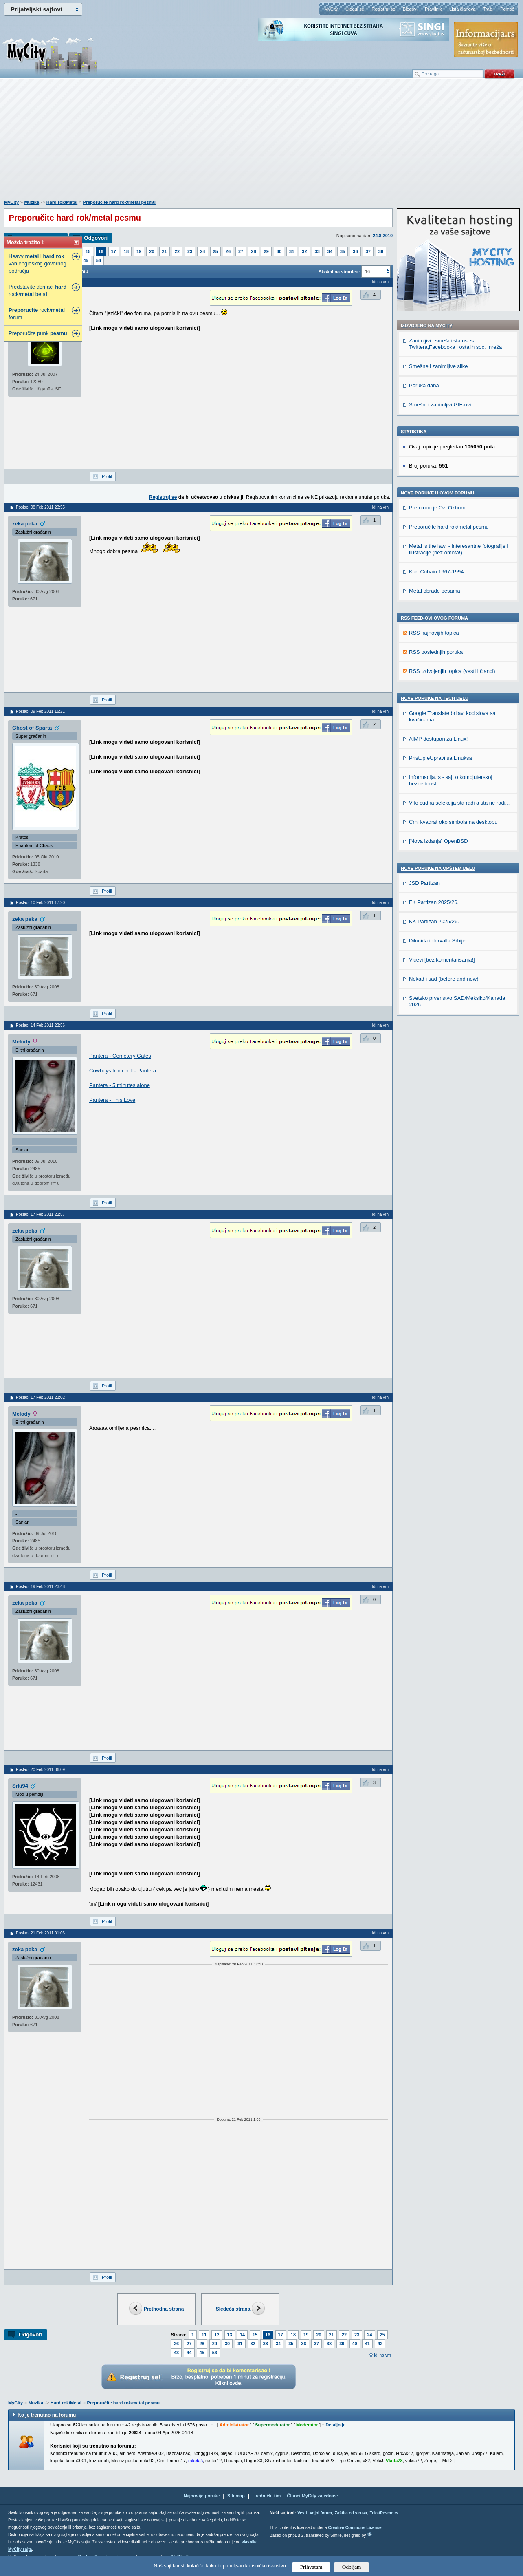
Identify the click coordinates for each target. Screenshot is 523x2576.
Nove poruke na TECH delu (434, 698)
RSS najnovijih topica (434, 633)
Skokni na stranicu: (339, 271)
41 (367, 2343)
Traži (488, 9)
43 (176, 2352)
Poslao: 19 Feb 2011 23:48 (40, 1586)
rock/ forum (37, 313)
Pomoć (507, 9)
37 (368, 251)
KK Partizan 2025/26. (434, 921)
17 (113, 251)
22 (177, 251)
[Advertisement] (261, 143)
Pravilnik (433, 9)
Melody (21, 1042)
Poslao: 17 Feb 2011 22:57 (40, 1214)
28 (253, 251)
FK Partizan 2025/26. (434, 902)
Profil (107, 476)
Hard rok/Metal (61, 202)
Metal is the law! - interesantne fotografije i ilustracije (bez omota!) (458, 549)
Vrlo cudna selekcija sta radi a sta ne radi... (459, 803)
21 (164, 251)
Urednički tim (267, 2495)
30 (279, 251)
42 (380, 2343)
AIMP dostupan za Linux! (438, 739)
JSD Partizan (424, 883)
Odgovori (96, 238)
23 (189, 251)
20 (151, 251)
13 (229, 2334)
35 (342, 251)
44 (189, 2352)
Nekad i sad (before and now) (444, 979)
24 (202, 251)
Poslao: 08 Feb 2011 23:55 (40, 507)
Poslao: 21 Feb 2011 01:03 (40, 1933)
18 (126, 251)
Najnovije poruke (202, 2495)
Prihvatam (311, 2567)
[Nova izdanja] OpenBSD (438, 841)
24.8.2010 (383, 235)
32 (304, 251)
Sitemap (236, 2495)
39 (341, 2343)
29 (266, 251)
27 (240, 251)
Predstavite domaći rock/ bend (37, 290)
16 (100, 251)
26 (228, 251)
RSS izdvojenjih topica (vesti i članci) (452, 671)
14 (242, 2334)
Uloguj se (354, 9)
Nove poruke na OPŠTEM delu (438, 868)
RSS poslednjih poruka (436, 652)
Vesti (302, 2513)
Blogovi (410, 9)
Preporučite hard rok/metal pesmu (119, 202)
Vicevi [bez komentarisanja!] (442, 960)
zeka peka (24, 523)
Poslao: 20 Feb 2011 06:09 (40, 1769)
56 (98, 260)
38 (380, 251)
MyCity (331, 9)
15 (88, 251)
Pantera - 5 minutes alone (119, 1085)
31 (291, 251)
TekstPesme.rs (384, 2513)
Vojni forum (321, 2513)
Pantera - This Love (112, 1100)
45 (86, 260)
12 (216, 2334)
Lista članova (462, 9)
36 (355, 251)
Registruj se (383, 9)
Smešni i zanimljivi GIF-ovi (440, 404)
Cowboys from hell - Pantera (122, 1070)
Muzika (31, 202)
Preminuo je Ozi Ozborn (437, 508)
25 (215, 251)
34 (329, 251)
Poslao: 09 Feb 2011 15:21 (40, 711)
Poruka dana (424, 385)
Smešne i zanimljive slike (438, 366)
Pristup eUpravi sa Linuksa (440, 758)
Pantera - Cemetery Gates (120, 1056)
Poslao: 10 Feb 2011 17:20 (40, 902)
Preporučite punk (38, 333)
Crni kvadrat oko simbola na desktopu (453, 822)
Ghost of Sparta (32, 728)
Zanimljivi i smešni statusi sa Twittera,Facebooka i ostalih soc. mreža (455, 343)
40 (354, 2343)
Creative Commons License (354, 2527)
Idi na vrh (382, 2355)
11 (204, 2334)
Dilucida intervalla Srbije (437, 940)
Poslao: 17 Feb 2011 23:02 (40, 1397)
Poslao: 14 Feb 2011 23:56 (40, 1025)
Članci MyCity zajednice (312, 2495)
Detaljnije (335, 2424)
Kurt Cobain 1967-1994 (436, 572)
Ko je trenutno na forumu (47, 2415)
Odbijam (351, 2567)
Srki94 (20, 1786)
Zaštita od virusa (351, 2513)
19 (138, 251)
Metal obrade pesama (434, 591)
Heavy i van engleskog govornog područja (37, 263)
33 (317, 251)
